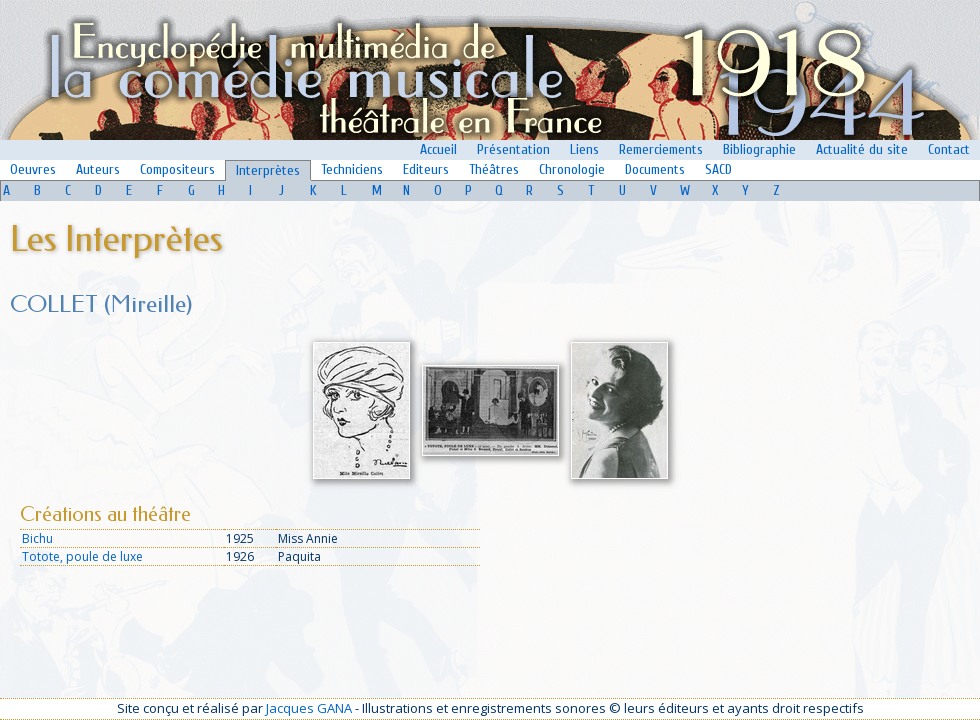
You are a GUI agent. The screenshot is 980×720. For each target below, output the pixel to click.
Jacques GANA (309, 708)
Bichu (37, 538)
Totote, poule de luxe (82, 556)
